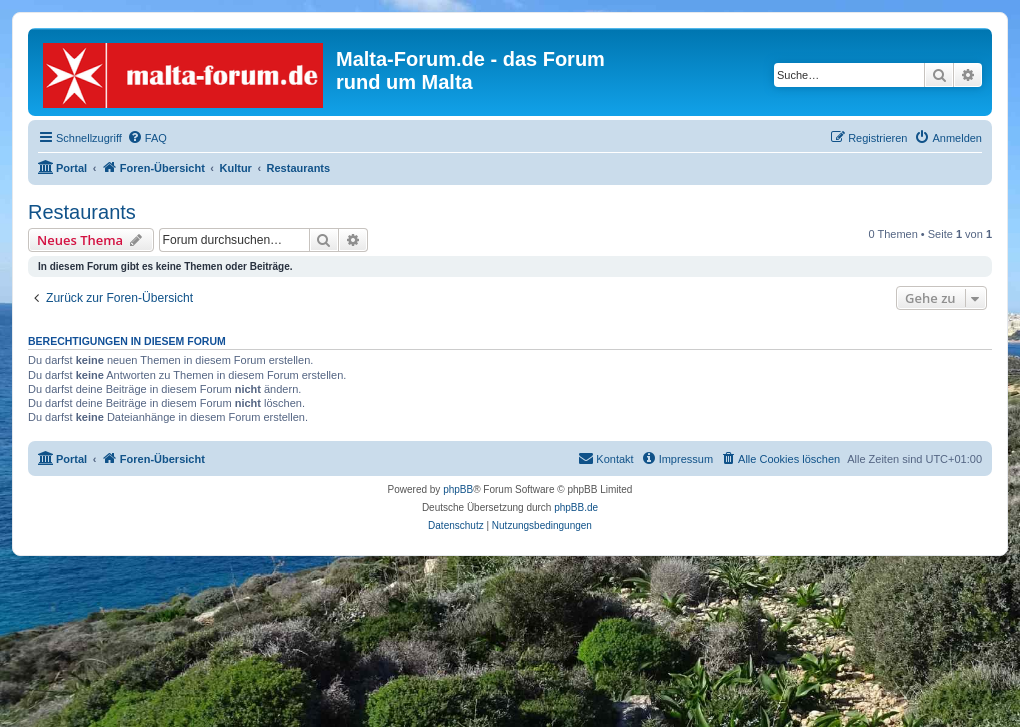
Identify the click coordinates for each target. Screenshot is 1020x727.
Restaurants (82, 212)
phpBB (458, 489)
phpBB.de (576, 507)
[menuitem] (147, 138)
